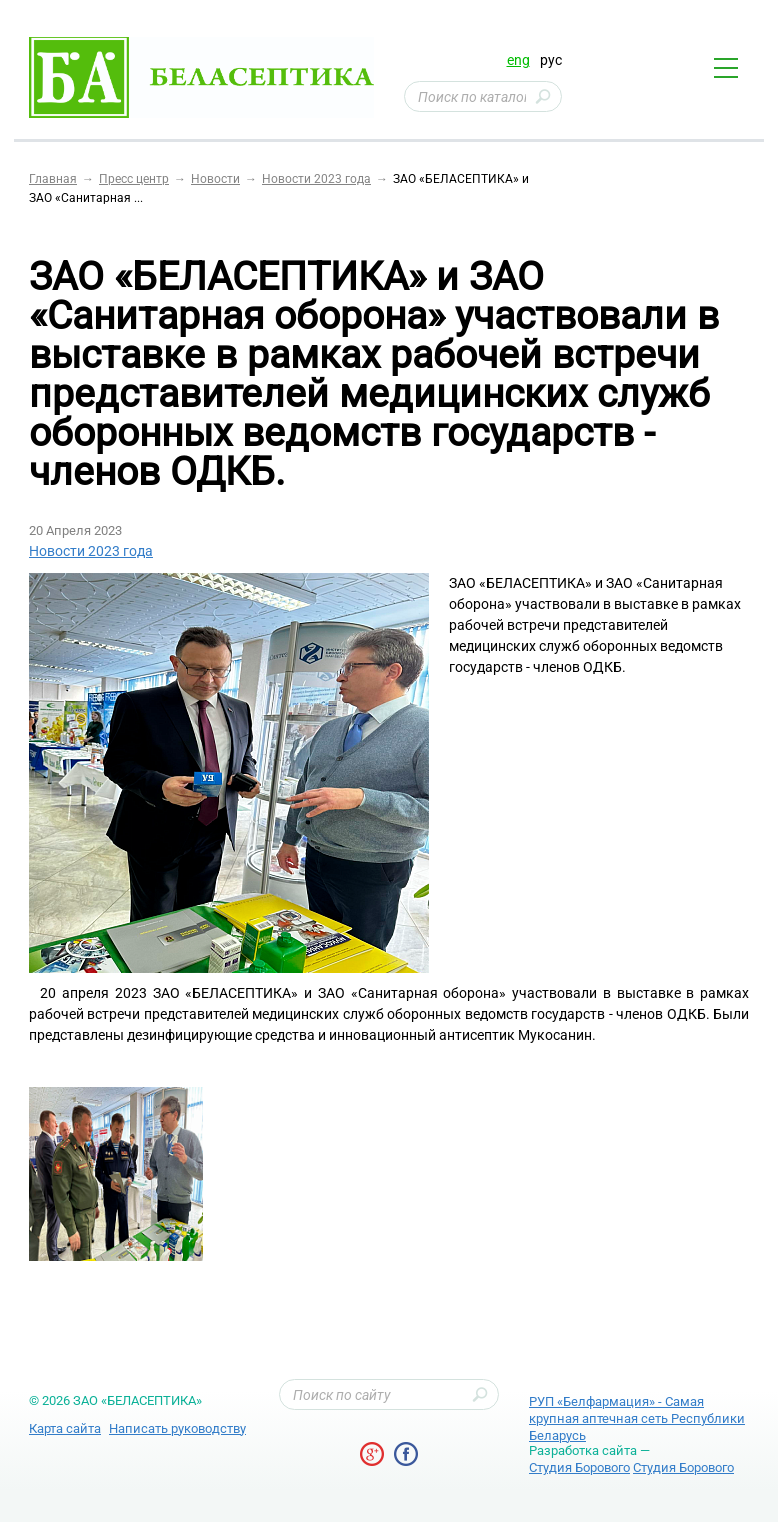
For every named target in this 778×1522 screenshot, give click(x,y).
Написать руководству (177, 1428)
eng (518, 60)
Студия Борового (579, 1467)
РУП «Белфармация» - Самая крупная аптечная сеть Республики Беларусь (637, 1418)
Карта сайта (65, 1428)
